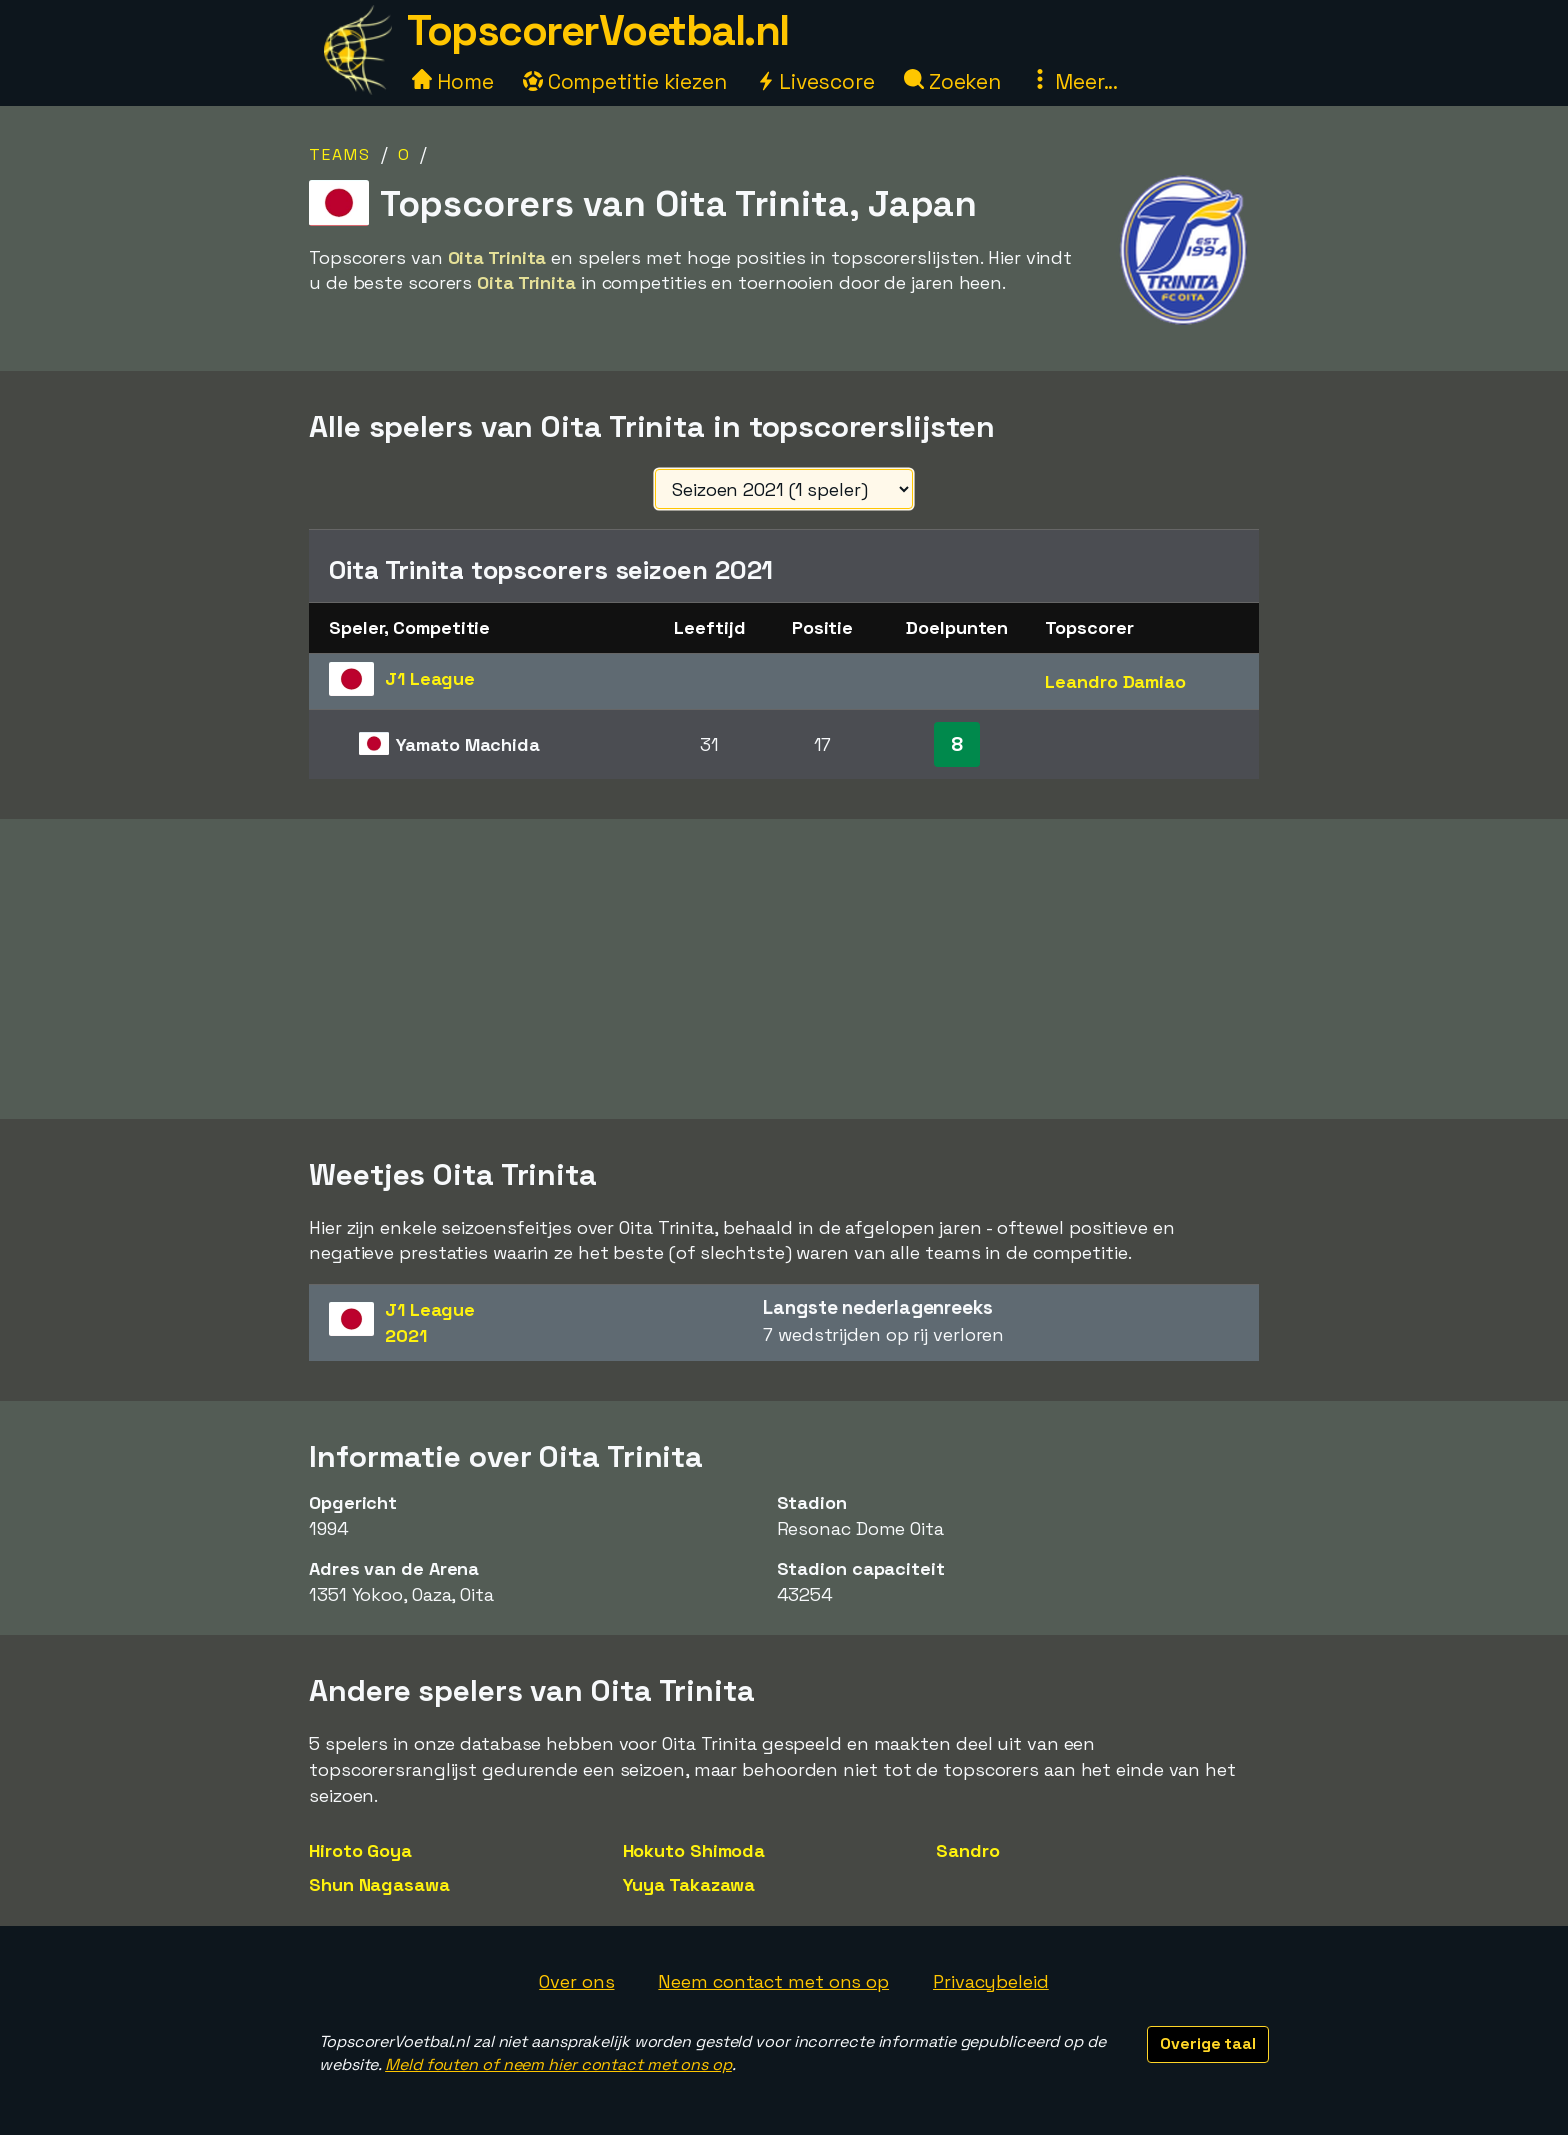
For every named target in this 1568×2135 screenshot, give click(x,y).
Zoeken (952, 81)
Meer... (1074, 81)
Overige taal (1208, 2043)
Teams (340, 154)
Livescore (815, 81)
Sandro (967, 1850)
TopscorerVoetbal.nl (598, 30)
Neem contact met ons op (773, 1981)
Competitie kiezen (625, 81)
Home (453, 81)
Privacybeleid (991, 1981)
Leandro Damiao (1115, 681)
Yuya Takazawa (689, 1884)
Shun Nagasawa (379, 1884)
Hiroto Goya (360, 1850)
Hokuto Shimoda (694, 1850)
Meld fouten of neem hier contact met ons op (558, 2064)
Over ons (576, 1981)
